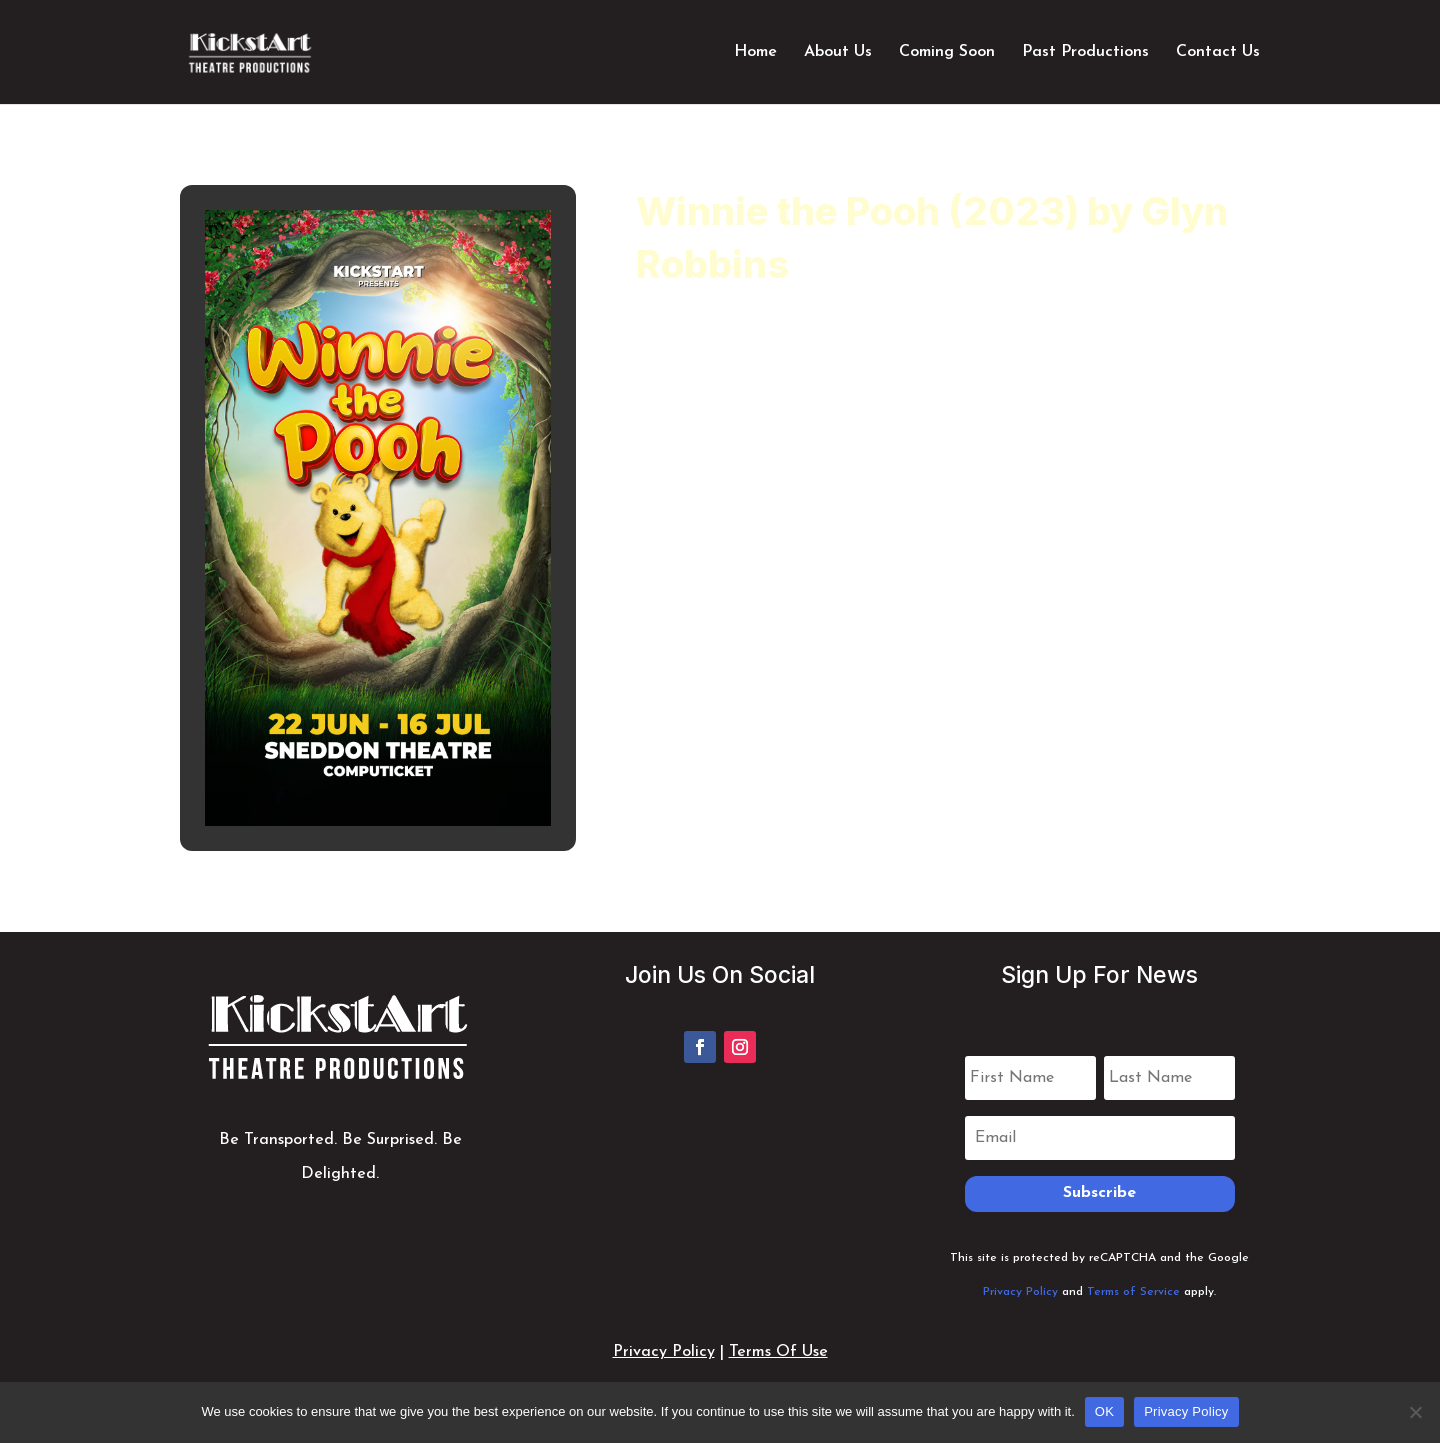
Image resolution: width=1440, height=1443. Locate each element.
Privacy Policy (1020, 1292)
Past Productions (1085, 52)
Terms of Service (1133, 1292)
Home (755, 52)
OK (1104, 1411)
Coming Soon (947, 52)
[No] (1415, 1412)
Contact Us (1218, 52)
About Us (838, 52)
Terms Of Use (778, 1352)
